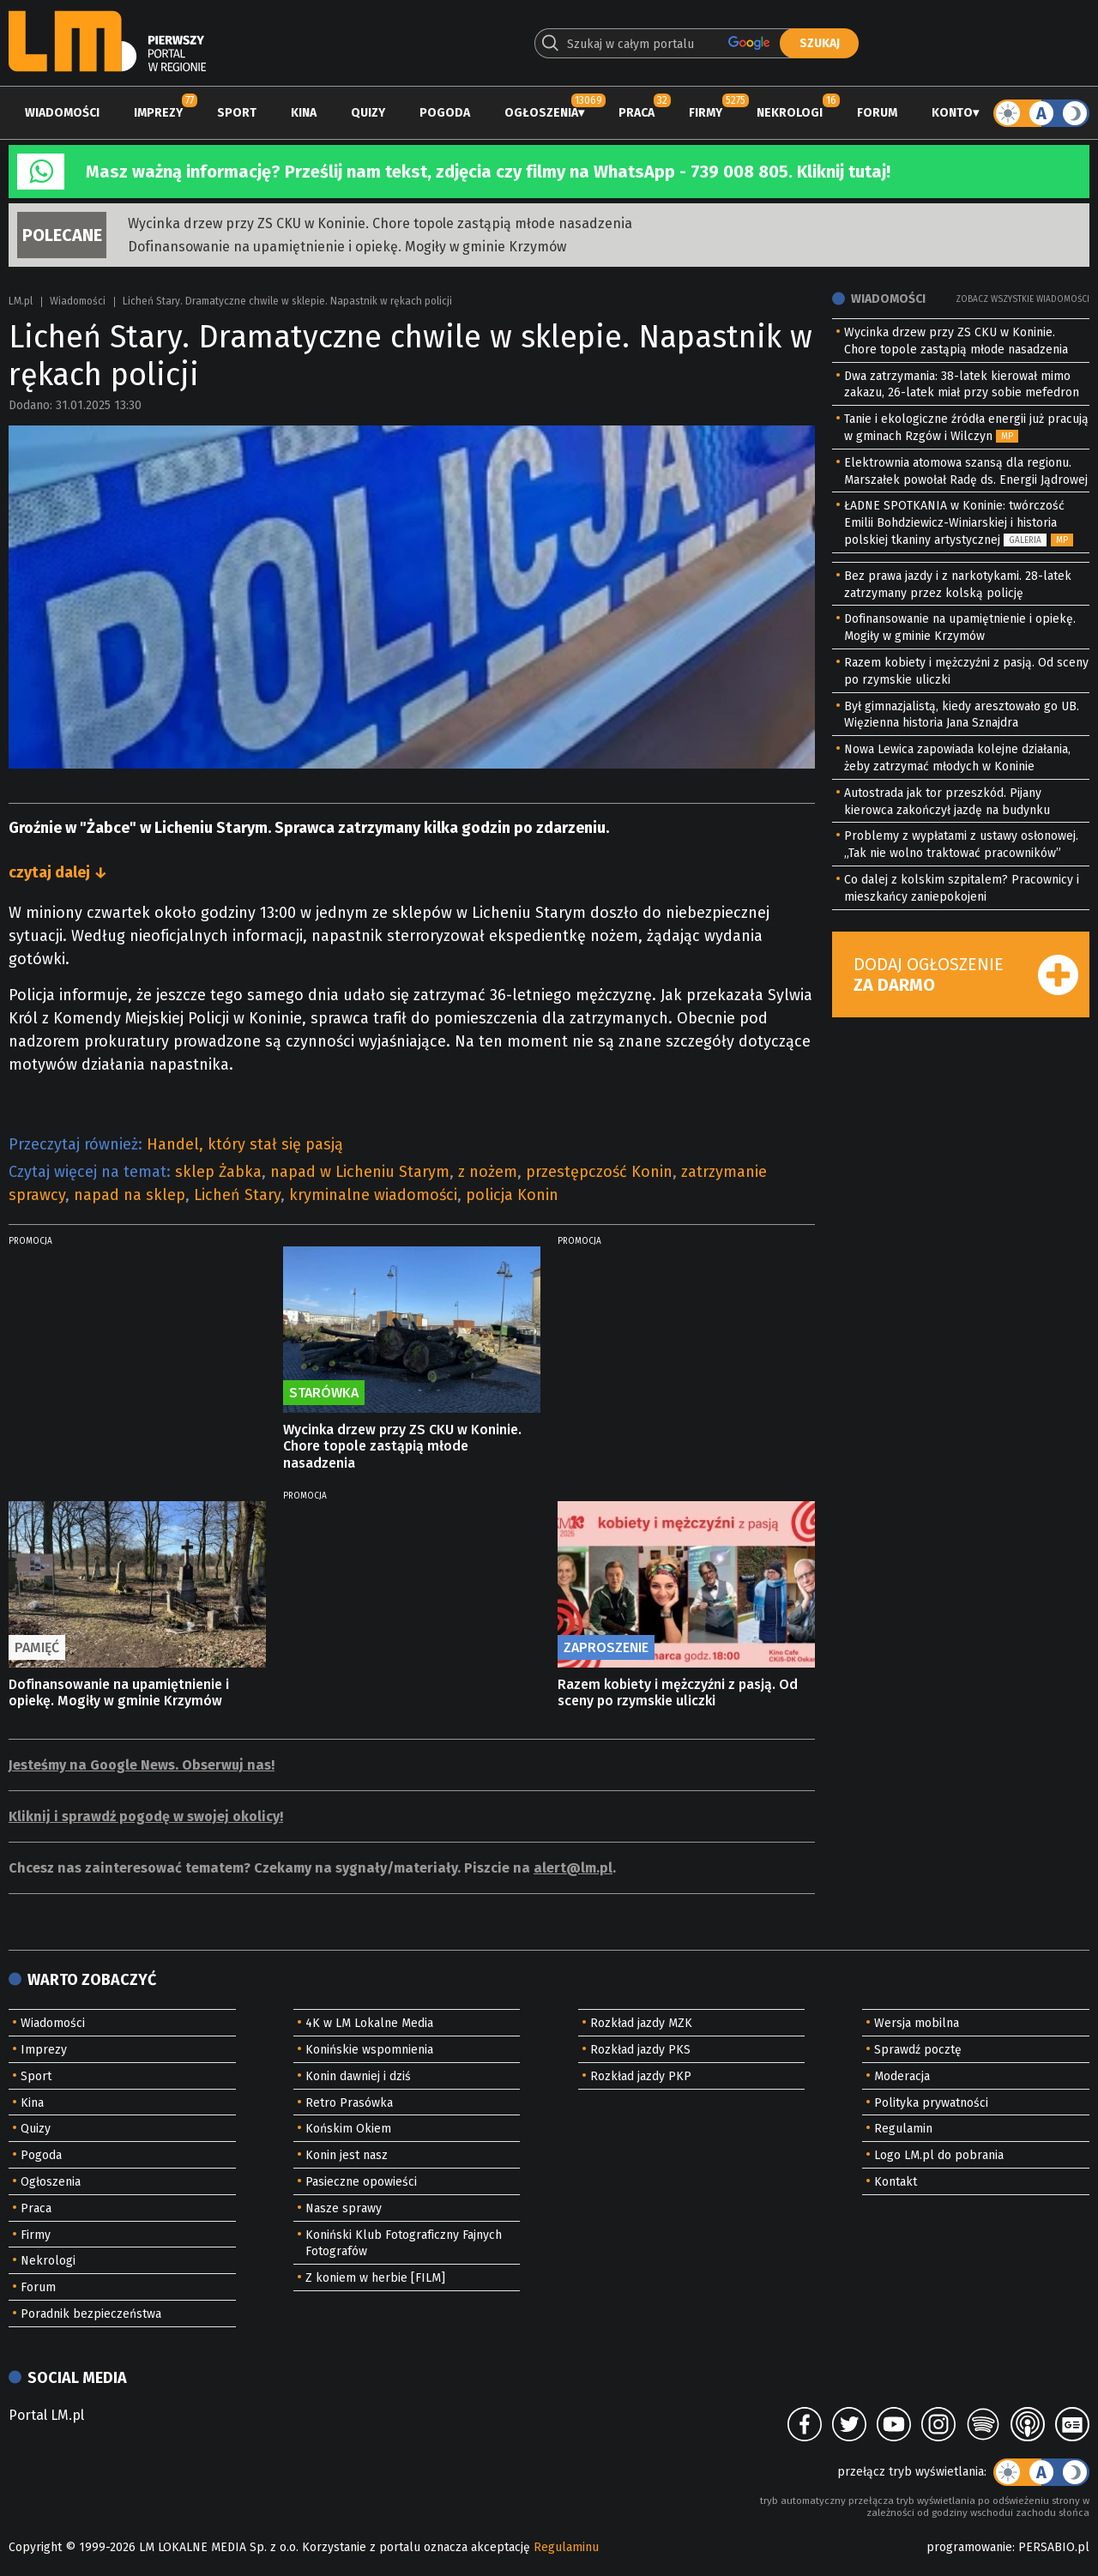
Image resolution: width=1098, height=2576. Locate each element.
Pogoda (444, 113)
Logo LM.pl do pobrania (939, 2155)
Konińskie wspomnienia (369, 2049)
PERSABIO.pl (1053, 2547)
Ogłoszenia (541, 113)
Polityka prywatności (931, 2103)
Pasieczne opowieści (361, 2182)
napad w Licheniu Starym (359, 1171)
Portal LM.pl (46, 2415)
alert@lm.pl (573, 1868)
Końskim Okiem (348, 2128)
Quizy (368, 113)
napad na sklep (129, 1194)
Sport (236, 113)
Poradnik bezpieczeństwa (91, 2314)
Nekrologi (790, 113)
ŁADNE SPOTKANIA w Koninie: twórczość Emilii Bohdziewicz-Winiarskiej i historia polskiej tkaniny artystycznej (954, 522)
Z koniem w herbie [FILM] (375, 2278)
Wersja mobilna (916, 2023)
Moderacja (902, 2076)
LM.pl (21, 301)
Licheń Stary (237, 1194)
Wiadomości (62, 113)
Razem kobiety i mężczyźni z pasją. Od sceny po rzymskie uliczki (678, 1692)
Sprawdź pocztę (918, 2049)
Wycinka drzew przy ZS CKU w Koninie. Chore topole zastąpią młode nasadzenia (380, 223)
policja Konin (512, 1194)
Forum (877, 113)
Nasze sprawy (343, 2208)
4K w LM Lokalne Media (369, 2023)
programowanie (969, 2547)
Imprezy (158, 113)
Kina (304, 113)
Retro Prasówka (349, 2103)
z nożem (487, 1171)
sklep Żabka (218, 1171)
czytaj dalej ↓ (58, 872)
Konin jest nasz (346, 2155)
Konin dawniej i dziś (358, 2076)
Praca (636, 113)
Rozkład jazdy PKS (640, 2049)
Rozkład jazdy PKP (640, 2076)
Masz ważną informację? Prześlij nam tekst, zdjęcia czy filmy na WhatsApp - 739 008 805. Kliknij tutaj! (488, 171)
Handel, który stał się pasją (245, 1144)
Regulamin (903, 2128)
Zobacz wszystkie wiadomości (1022, 299)
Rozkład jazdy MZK (641, 2023)
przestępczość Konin (599, 1171)
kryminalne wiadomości (373, 1194)
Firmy (705, 113)
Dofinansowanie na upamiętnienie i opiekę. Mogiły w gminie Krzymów (347, 246)
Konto (952, 113)
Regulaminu (566, 2547)
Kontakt (895, 2182)
